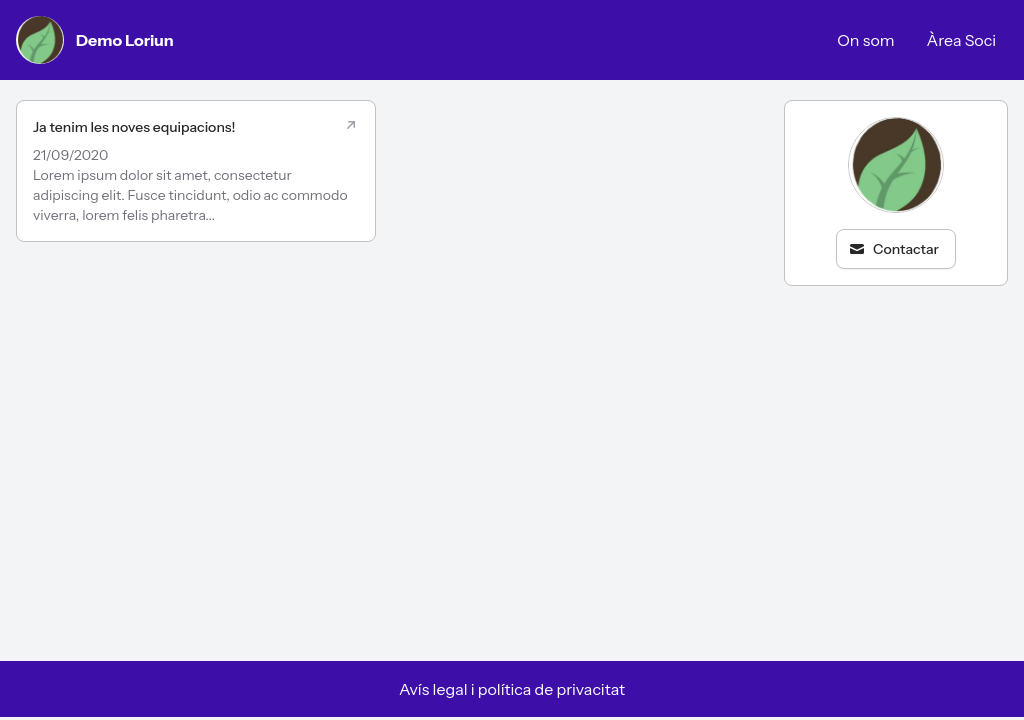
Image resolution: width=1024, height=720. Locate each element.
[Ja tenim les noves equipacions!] (196, 171)
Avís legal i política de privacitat (512, 689)
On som (865, 40)
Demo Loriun (95, 40)
